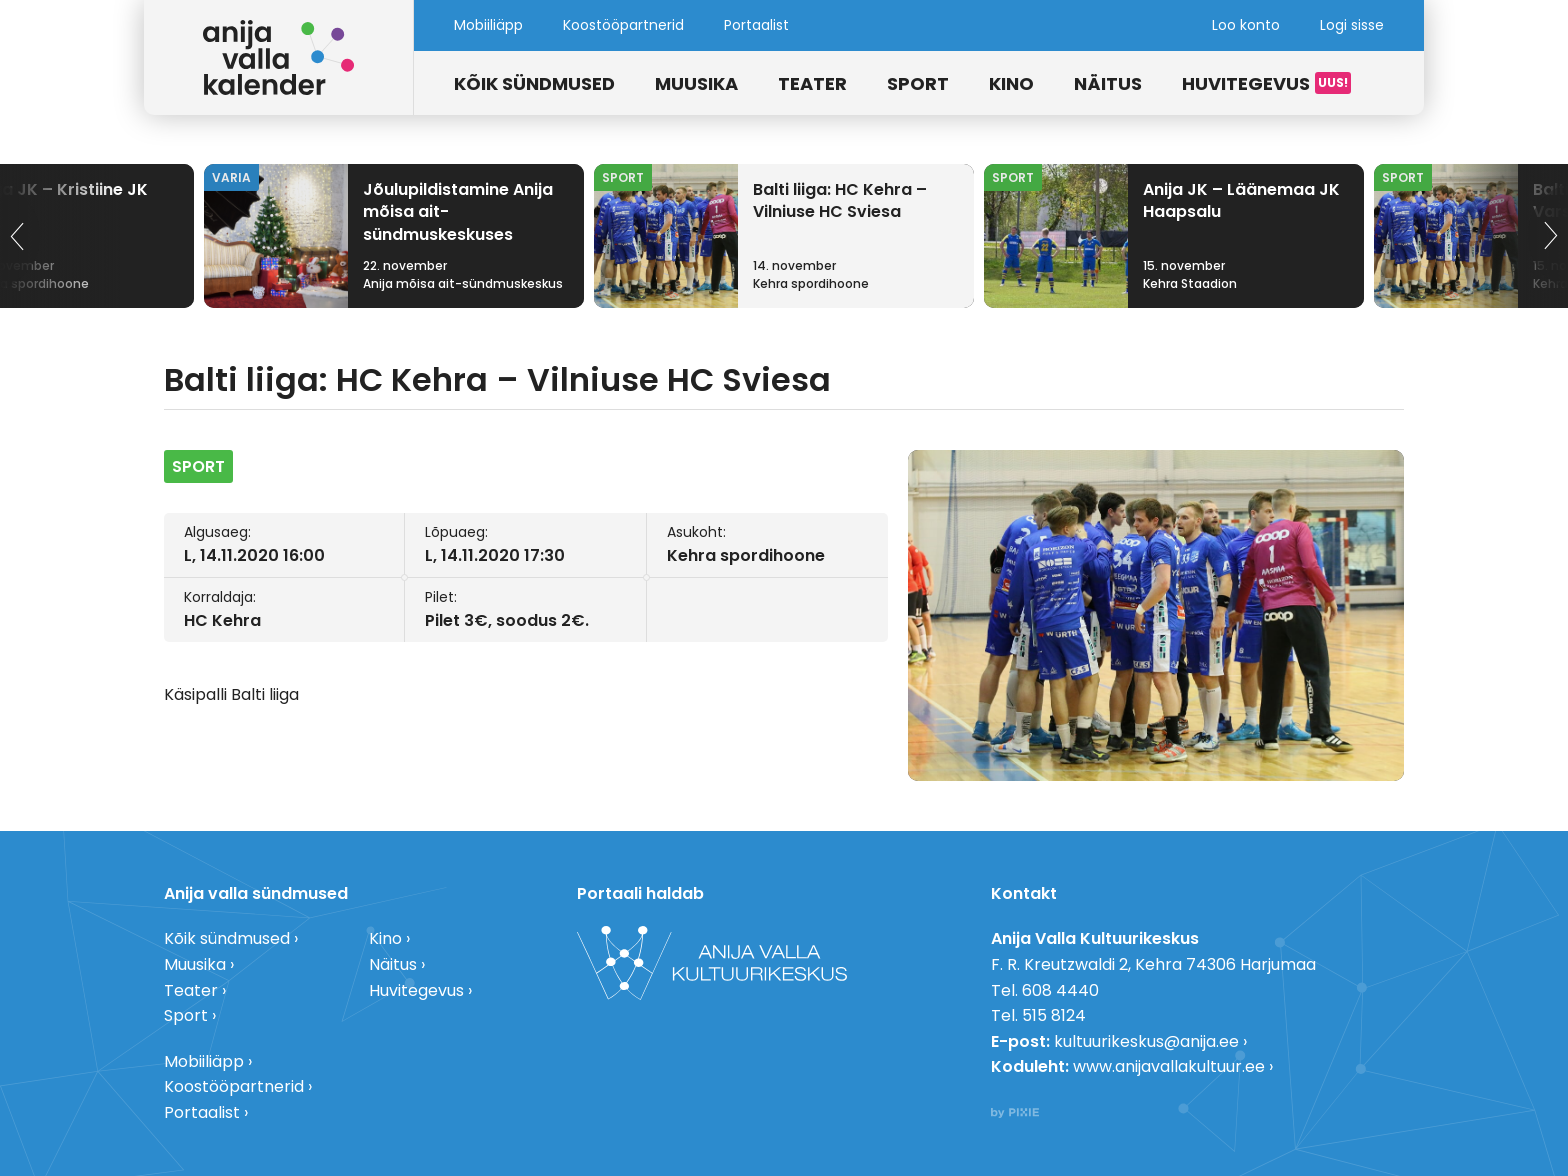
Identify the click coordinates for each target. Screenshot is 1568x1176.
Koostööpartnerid (623, 25)
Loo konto (1246, 25)
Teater (812, 83)
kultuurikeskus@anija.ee (1146, 1041)
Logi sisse (1352, 25)
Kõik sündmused (534, 83)
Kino (1011, 83)
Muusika (696, 83)
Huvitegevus (1246, 83)
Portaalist (756, 25)
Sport (918, 83)
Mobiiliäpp (488, 25)
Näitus (1108, 83)
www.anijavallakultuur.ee (1169, 1066)
